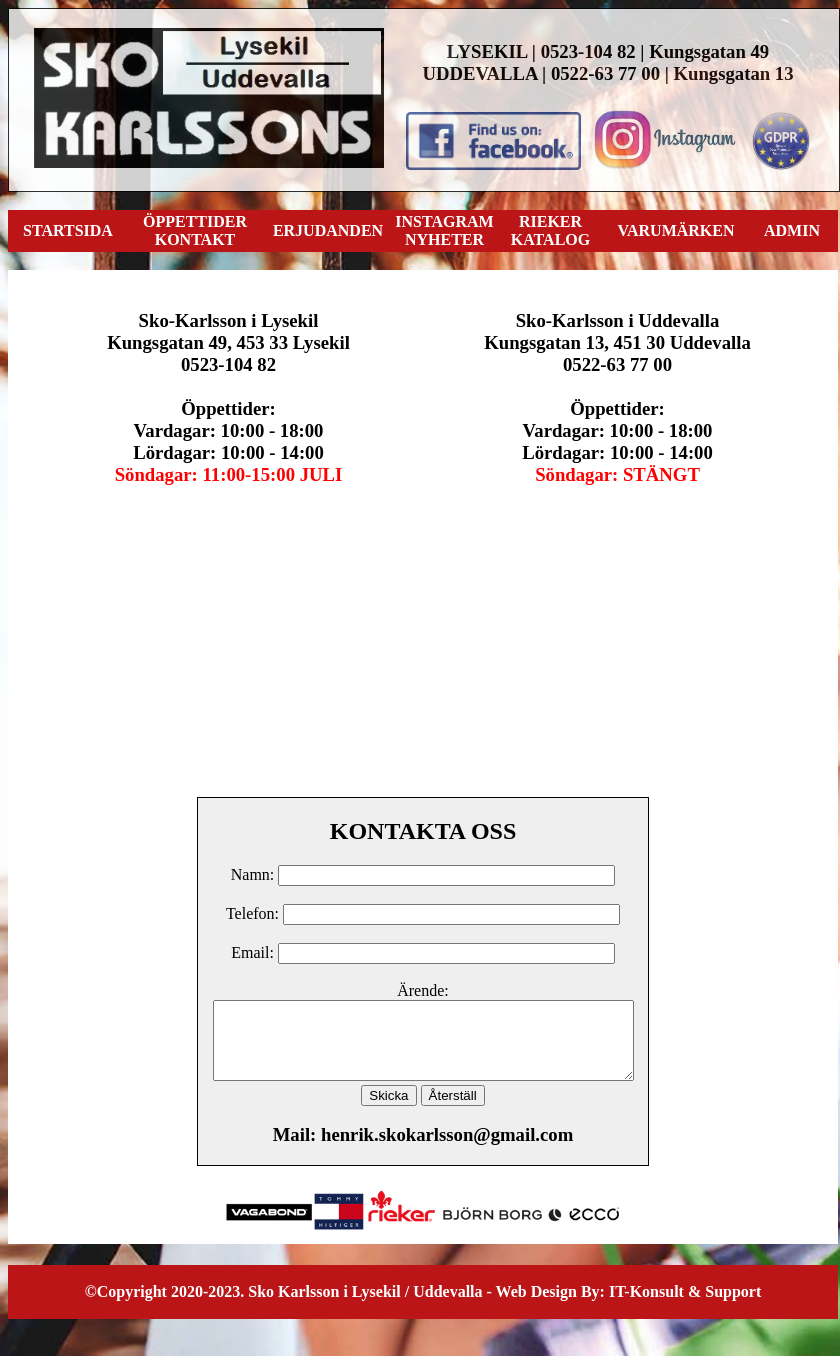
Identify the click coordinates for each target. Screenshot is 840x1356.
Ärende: (423, 990)
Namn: (255, 874)
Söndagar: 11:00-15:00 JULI (229, 474)
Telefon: (252, 913)
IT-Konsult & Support (685, 1306)
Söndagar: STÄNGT (617, 474)
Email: (254, 952)
